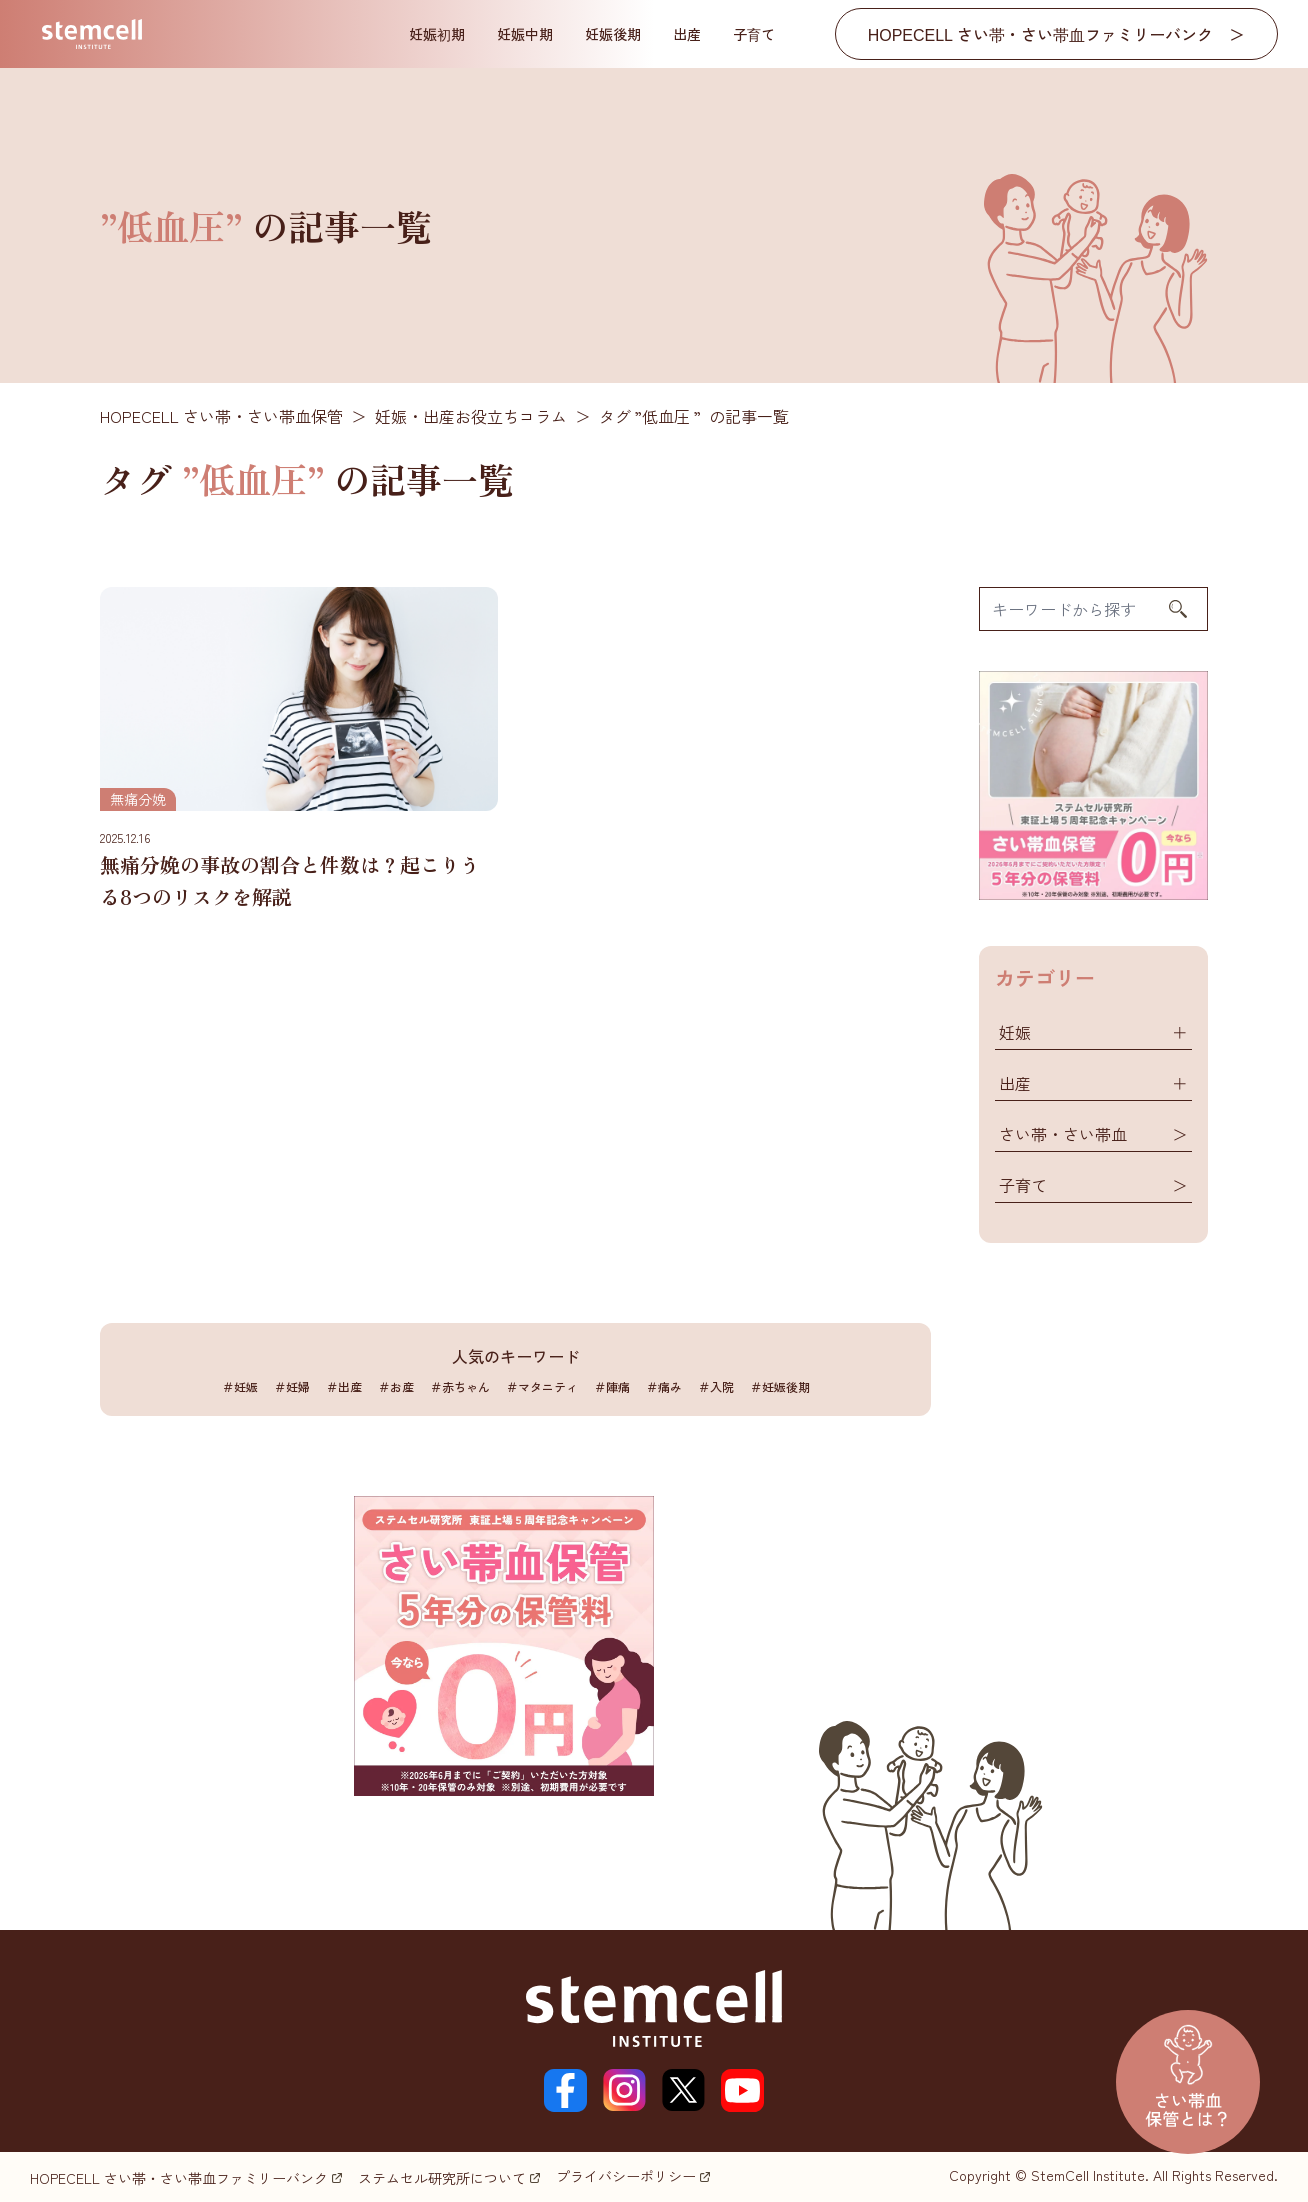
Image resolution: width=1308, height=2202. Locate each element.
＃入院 (716, 1386)
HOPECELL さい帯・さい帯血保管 (221, 416)
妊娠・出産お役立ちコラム (471, 416)
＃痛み (664, 1386)
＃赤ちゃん (460, 1386)
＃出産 (344, 1386)
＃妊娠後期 (780, 1386)
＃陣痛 (612, 1386)
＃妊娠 (240, 1386)
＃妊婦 (292, 1386)
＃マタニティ (542, 1386)
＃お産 (396, 1386)
